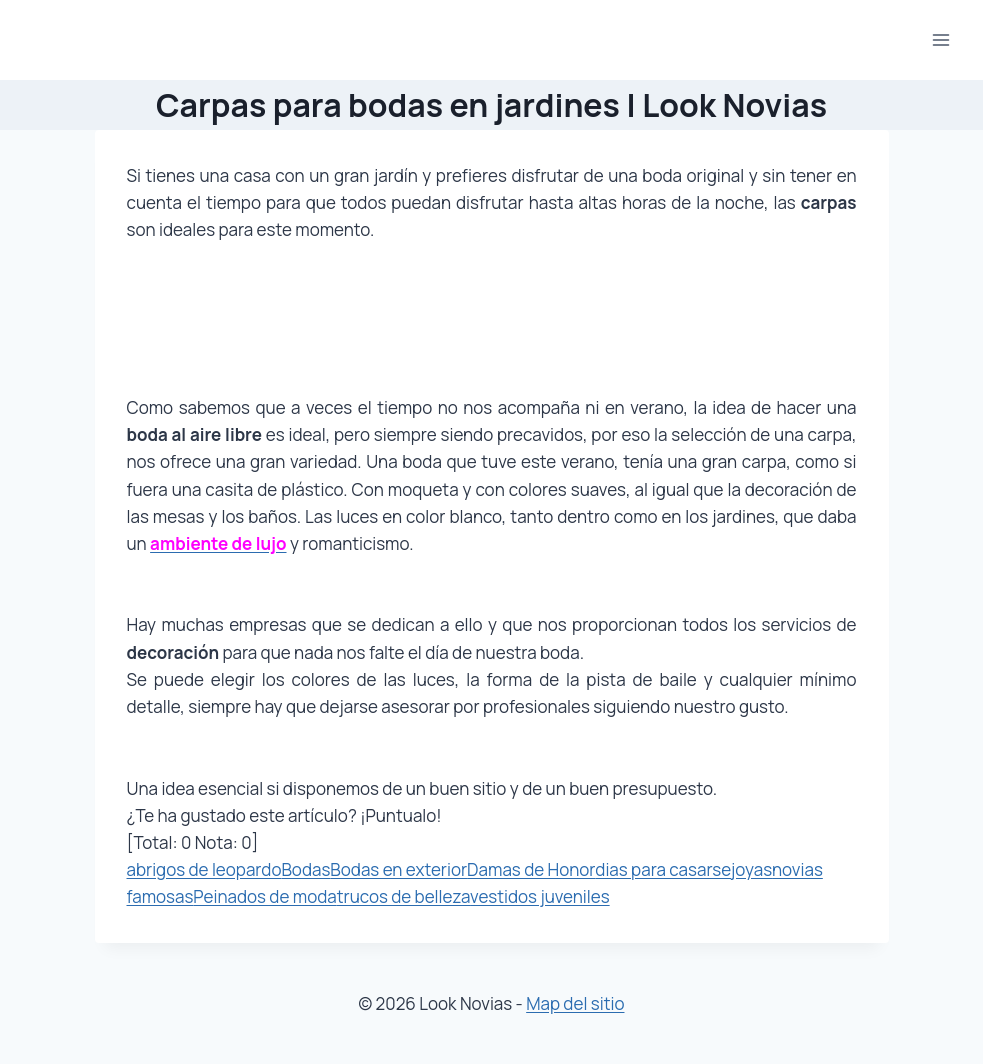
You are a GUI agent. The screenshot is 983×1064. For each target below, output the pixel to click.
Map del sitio (575, 1003)
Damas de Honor (531, 869)
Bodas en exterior (398, 869)
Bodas (305, 869)
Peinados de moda (264, 896)
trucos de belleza (403, 896)
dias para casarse (663, 869)
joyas (751, 869)
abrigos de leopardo (204, 869)
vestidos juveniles (540, 896)
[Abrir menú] (940, 39)
